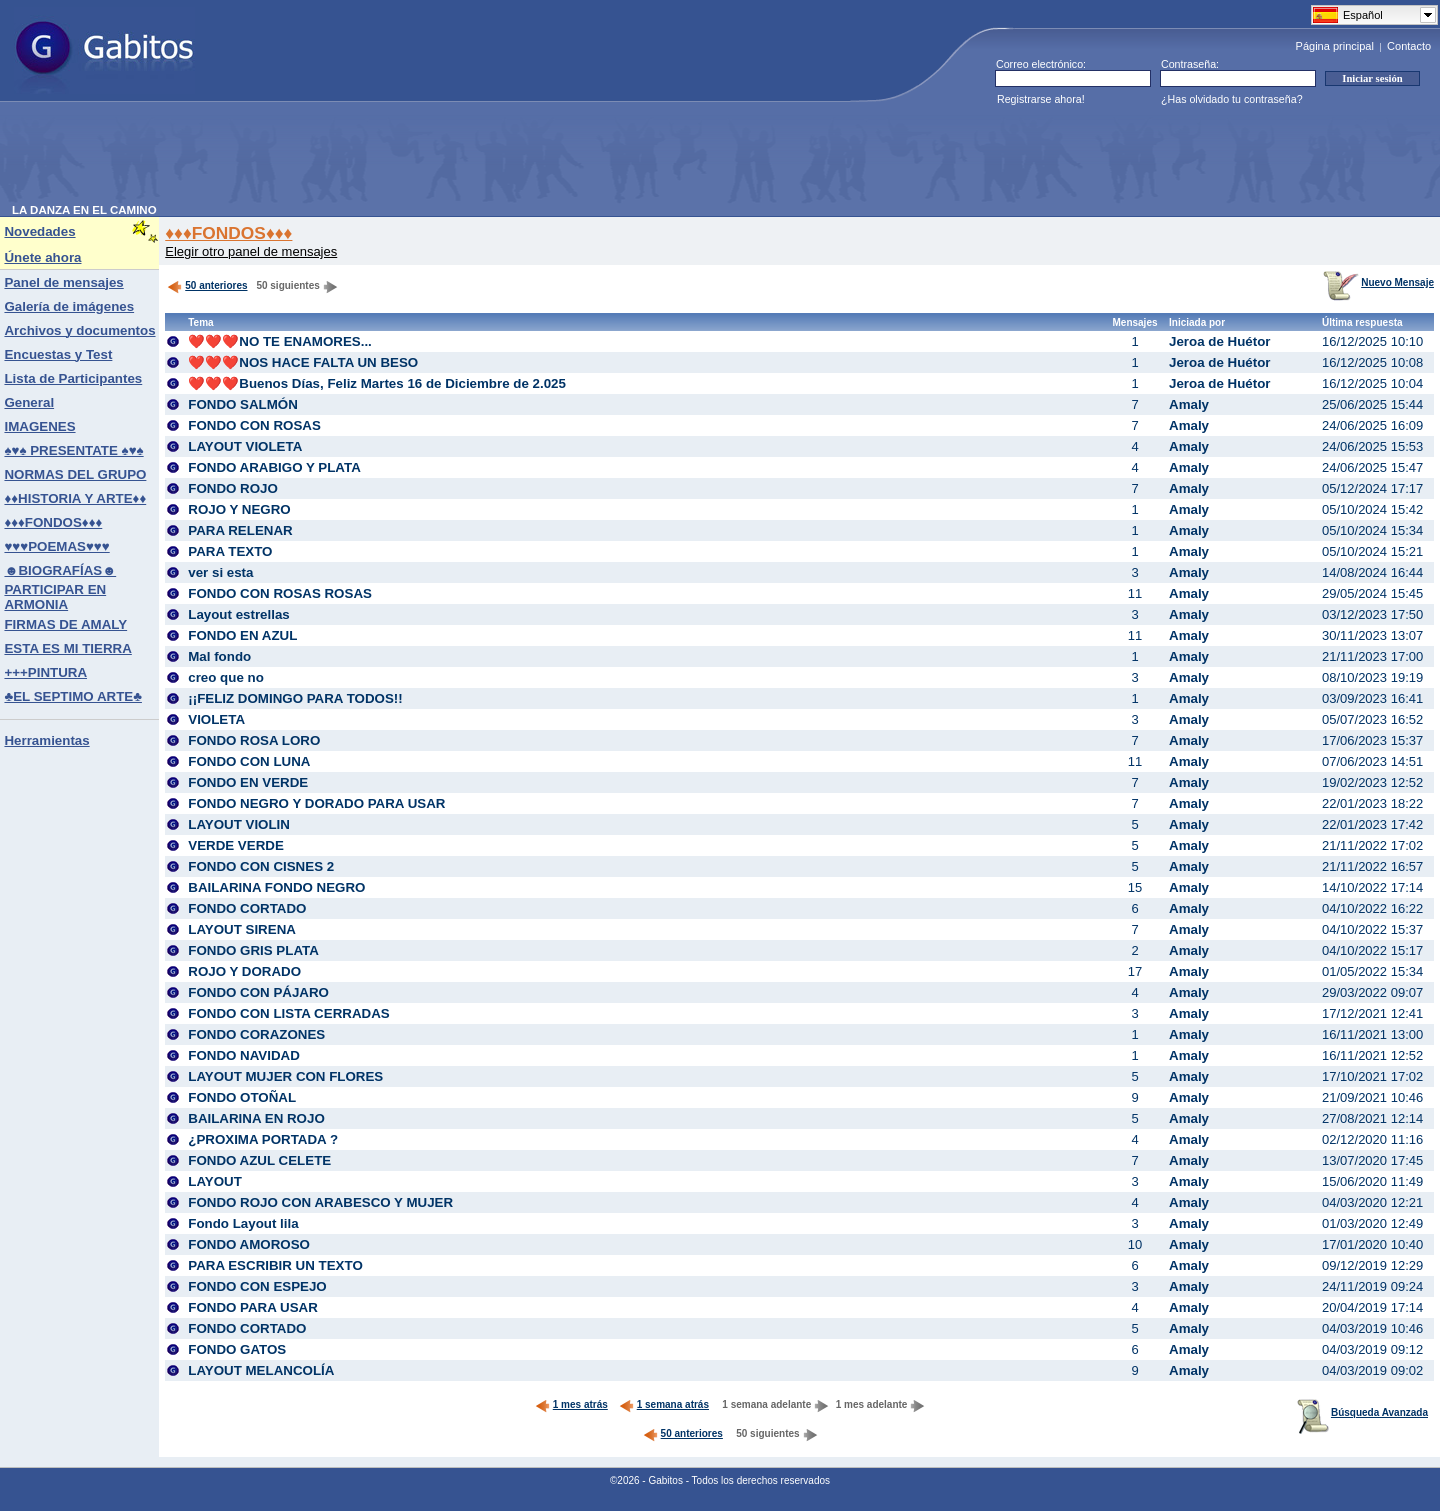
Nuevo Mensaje (1378, 282)
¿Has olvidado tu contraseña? (1232, 99)
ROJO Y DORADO (244, 971)
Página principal (1335, 46)
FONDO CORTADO (247, 908)
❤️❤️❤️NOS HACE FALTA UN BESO (303, 362)
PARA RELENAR (240, 530)
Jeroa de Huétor (1219, 341)
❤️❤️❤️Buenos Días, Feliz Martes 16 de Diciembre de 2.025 (377, 383)
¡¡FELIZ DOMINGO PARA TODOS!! (295, 698)
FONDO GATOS (237, 1349)
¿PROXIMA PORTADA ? (263, 1139)
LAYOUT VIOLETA (245, 446)
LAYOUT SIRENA (242, 929)
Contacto (1409, 46)
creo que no (226, 677)
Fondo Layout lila (243, 1223)
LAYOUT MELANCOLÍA (261, 1370)
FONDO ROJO (233, 488)
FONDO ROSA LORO (254, 740)
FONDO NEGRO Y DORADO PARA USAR (316, 803)
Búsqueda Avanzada (1362, 1412)
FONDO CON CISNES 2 (261, 866)
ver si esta (220, 572)
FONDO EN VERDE (248, 782)
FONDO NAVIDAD (244, 1055)
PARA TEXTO (230, 551)
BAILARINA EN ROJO (256, 1118)
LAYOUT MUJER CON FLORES (285, 1076)
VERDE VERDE (236, 845)
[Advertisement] (376, 159)
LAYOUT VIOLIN (239, 824)
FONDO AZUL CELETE (259, 1160)
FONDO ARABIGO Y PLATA (274, 467)
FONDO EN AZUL (242, 635)
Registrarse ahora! (1041, 99)
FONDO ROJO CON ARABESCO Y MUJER (320, 1202)
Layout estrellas (238, 614)
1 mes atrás (571, 1404)
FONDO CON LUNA (249, 761)
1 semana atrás (664, 1404)
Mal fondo (219, 656)
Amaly (1189, 404)
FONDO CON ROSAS (254, 425)
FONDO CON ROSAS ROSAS (280, 593)
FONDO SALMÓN (243, 404)
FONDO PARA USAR (253, 1307)
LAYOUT (215, 1181)
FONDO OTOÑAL (242, 1097)
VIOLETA (216, 719)
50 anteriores (207, 285)
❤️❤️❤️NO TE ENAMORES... (280, 341)
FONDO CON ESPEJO (257, 1286)
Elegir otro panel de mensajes (251, 251)
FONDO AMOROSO (249, 1244)
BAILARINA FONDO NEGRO (276, 887)
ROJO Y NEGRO (239, 509)
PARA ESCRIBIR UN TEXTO (275, 1265)
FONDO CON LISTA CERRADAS (288, 1013)
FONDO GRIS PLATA (253, 950)
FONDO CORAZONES (256, 1034)
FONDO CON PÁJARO (258, 992)
